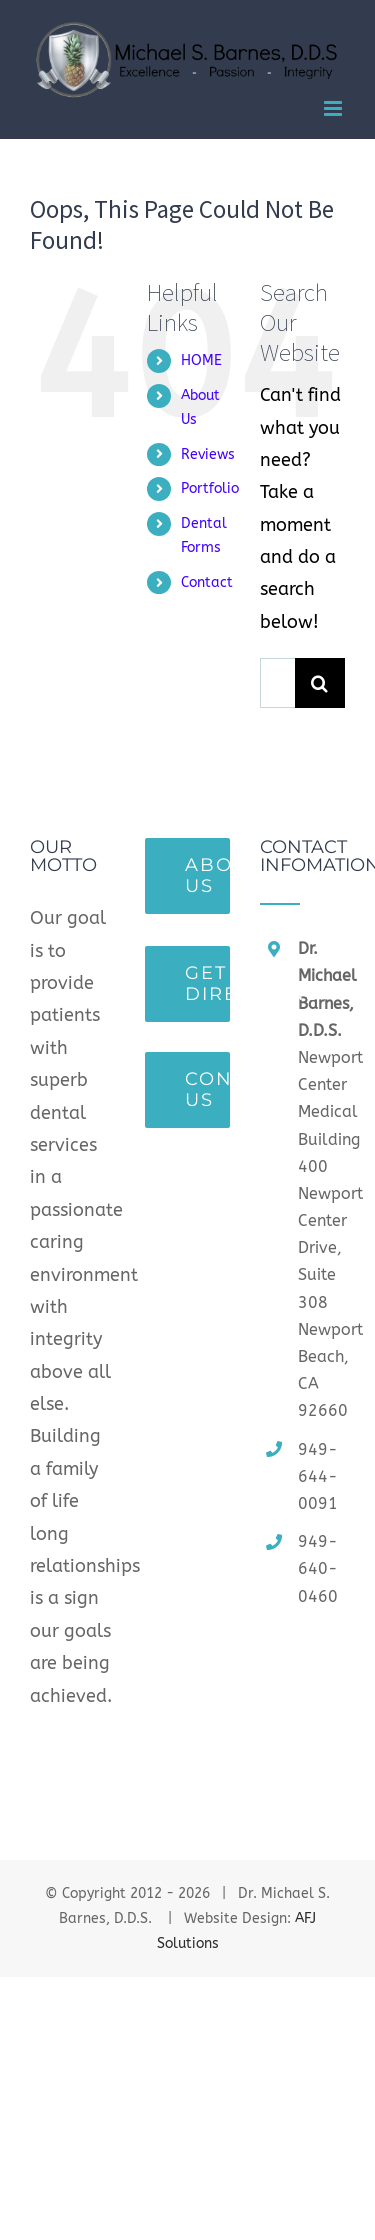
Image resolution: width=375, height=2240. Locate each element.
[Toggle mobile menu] (334, 108)
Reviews (208, 454)
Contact (207, 582)
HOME (201, 360)
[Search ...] (277, 683)
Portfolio (210, 488)
